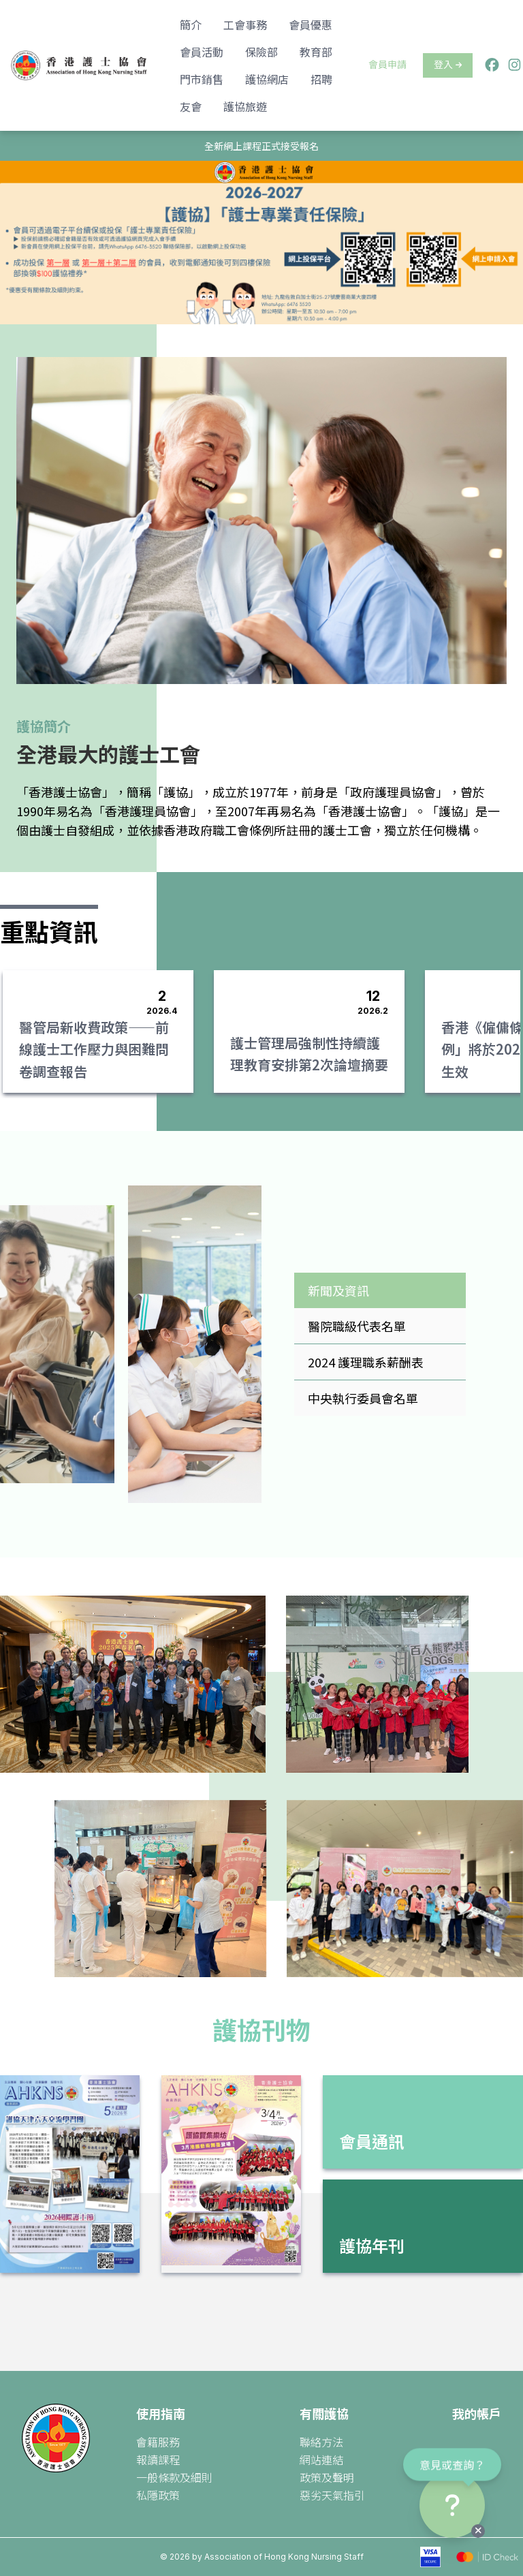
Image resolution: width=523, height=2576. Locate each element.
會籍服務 (158, 2442)
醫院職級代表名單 (357, 1326)
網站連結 (321, 2459)
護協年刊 (372, 2245)
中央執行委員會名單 (363, 1398)
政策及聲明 (327, 2477)
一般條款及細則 (174, 2477)
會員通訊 (372, 2141)
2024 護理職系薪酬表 (366, 1362)
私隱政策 (158, 2495)
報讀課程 (158, 2459)
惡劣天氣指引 (332, 2495)
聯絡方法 (321, 2442)
